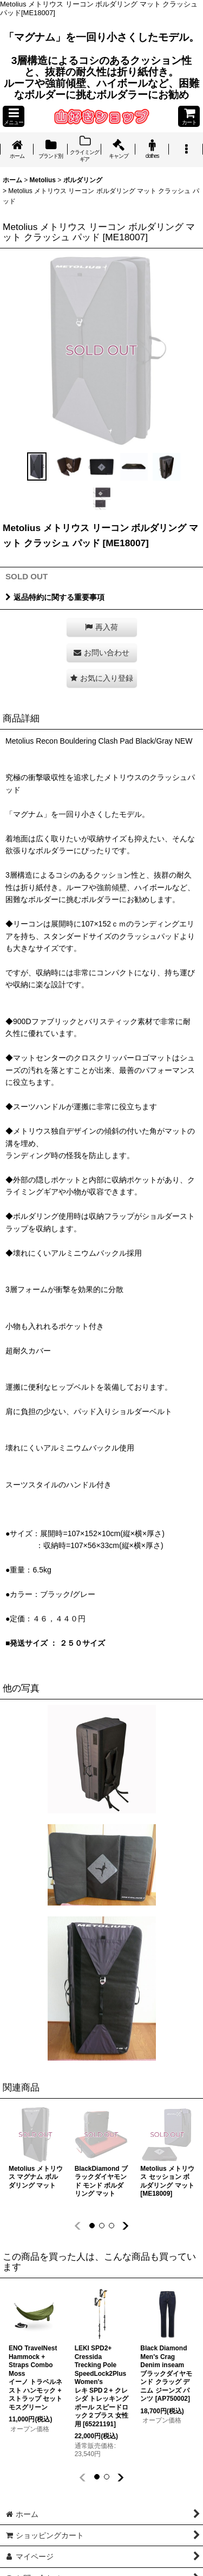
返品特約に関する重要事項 (54, 597)
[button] (13, 116)
